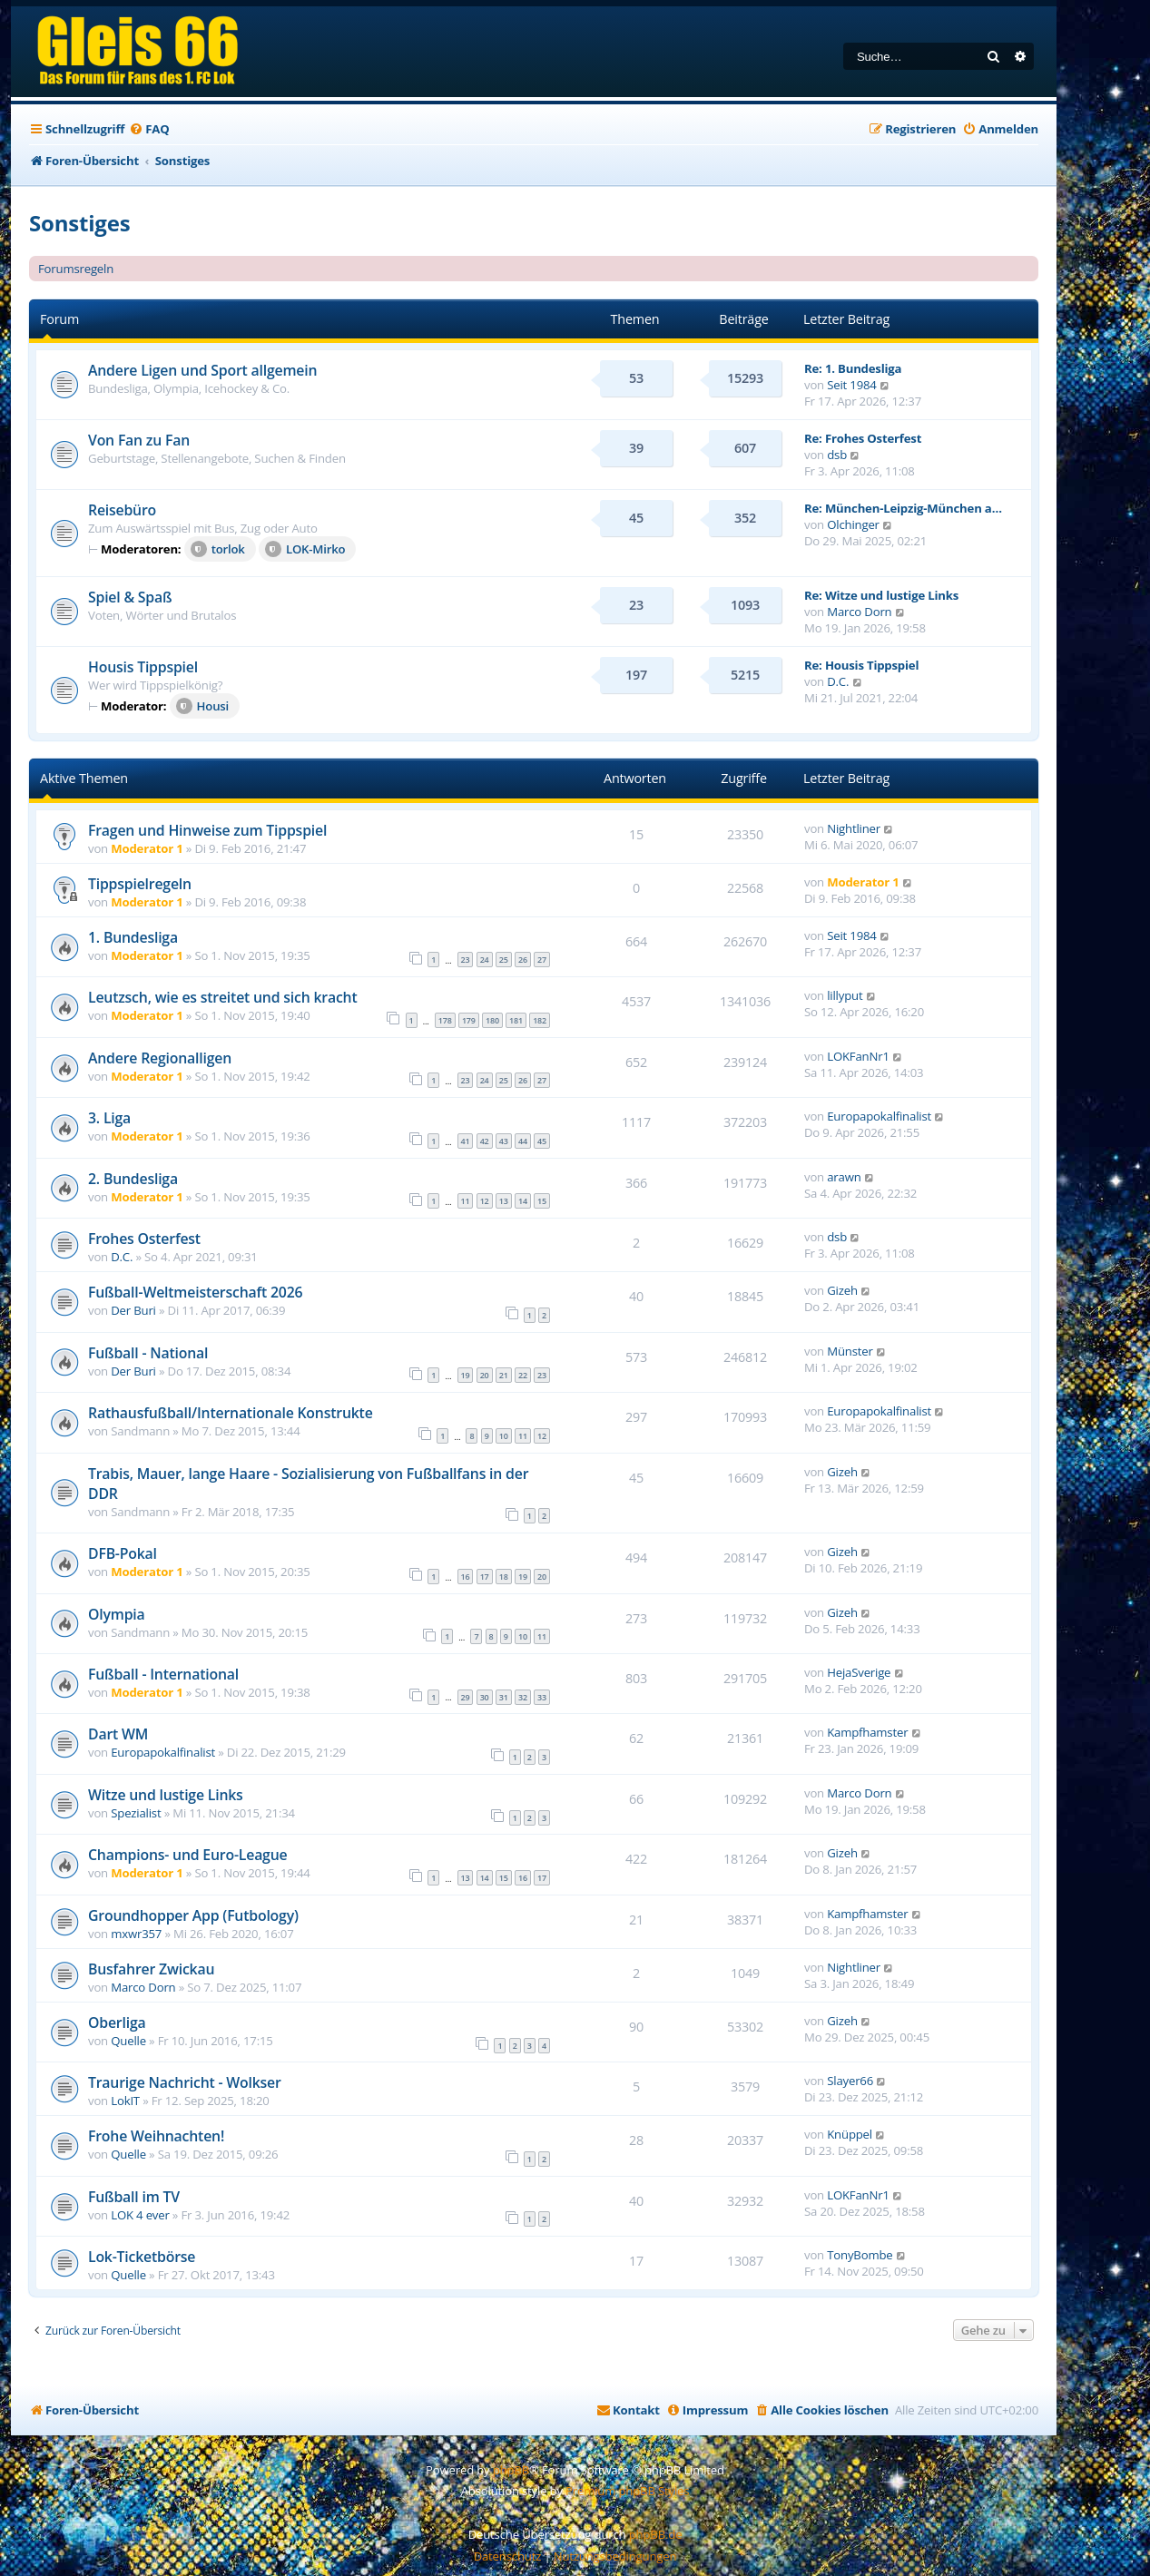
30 (484, 1697)
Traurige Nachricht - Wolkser (184, 2082)
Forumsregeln (75, 268)
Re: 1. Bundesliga (852, 368)
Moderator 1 (146, 848)
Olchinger (853, 524)
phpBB (511, 2470)
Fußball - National (148, 1353)
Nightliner (853, 828)
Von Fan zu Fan (139, 440)
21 (503, 1375)
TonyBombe (859, 2255)
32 (522, 1697)
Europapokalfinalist (879, 1116)
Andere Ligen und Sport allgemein (202, 370)
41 (465, 1141)
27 (541, 959)
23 (465, 959)
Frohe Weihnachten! (156, 2136)
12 (484, 1201)
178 (445, 1020)
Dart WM (118, 1734)
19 (465, 1375)
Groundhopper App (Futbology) (193, 1915)
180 (492, 1020)
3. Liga (109, 1118)
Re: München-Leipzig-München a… (903, 508)
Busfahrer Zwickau (151, 1969)
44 (522, 1141)
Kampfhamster (867, 1732)
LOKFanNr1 (858, 1056)
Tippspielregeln (140, 884)
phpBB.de (656, 2534)
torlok (218, 549)
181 (516, 1020)
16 (465, 1576)
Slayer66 (850, 2080)
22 (522, 1375)
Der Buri (133, 1310)
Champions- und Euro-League (187, 1855)
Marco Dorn (859, 611)
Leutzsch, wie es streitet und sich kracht (223, 997)
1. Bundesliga (133, 937)
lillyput (844, 995)
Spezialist (136, 1813)
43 (503, 1141)
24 (484, 959)
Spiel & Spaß (130, 597)
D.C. (838, 681)
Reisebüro (122, 510)
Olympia (116, 1614)
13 (503, 1201)
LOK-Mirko (305, 549)
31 (503, 1697)
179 (469, 1020)
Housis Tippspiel (143, 667)
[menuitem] (149, 129)
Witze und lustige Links (165, 1795)
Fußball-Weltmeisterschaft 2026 (195, 1292)
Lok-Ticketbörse (141, 2257)
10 (503, 1436)
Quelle (128, 2040)
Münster (849, 1351)
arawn (843, 1177)
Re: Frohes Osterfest (862, 438)
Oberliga (116, 2022)
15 (541, 1201)
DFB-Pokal (122, 1553)
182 (539, 1020)
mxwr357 (136, 1933)
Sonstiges (79, 223)
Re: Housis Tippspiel (861, 665)
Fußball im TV (134, 2197)
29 (465, 1697)
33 (541, 1697)
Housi (202, 706)
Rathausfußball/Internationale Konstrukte (230, 1413)
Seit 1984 (851, 385)
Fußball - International (163, 1674)
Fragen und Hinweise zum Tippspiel (207, 830)
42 (484, 1141)
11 (465, 1201)
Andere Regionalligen (159, 1058)
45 (541, 1141)
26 (522, 959)
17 (484, 1576)
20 (484, 1375)
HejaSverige (858, 1672)
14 (522, 1201)
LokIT (125, 2100)
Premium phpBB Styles (627, 2491)
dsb (837, 454)
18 (503, 1576)
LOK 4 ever (140, 2215)
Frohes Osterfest (144, 1239)
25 (503, 959)
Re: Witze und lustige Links (881, 595)
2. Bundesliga (133, 1179)
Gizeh (842, 1290)
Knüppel (849, 2134)
